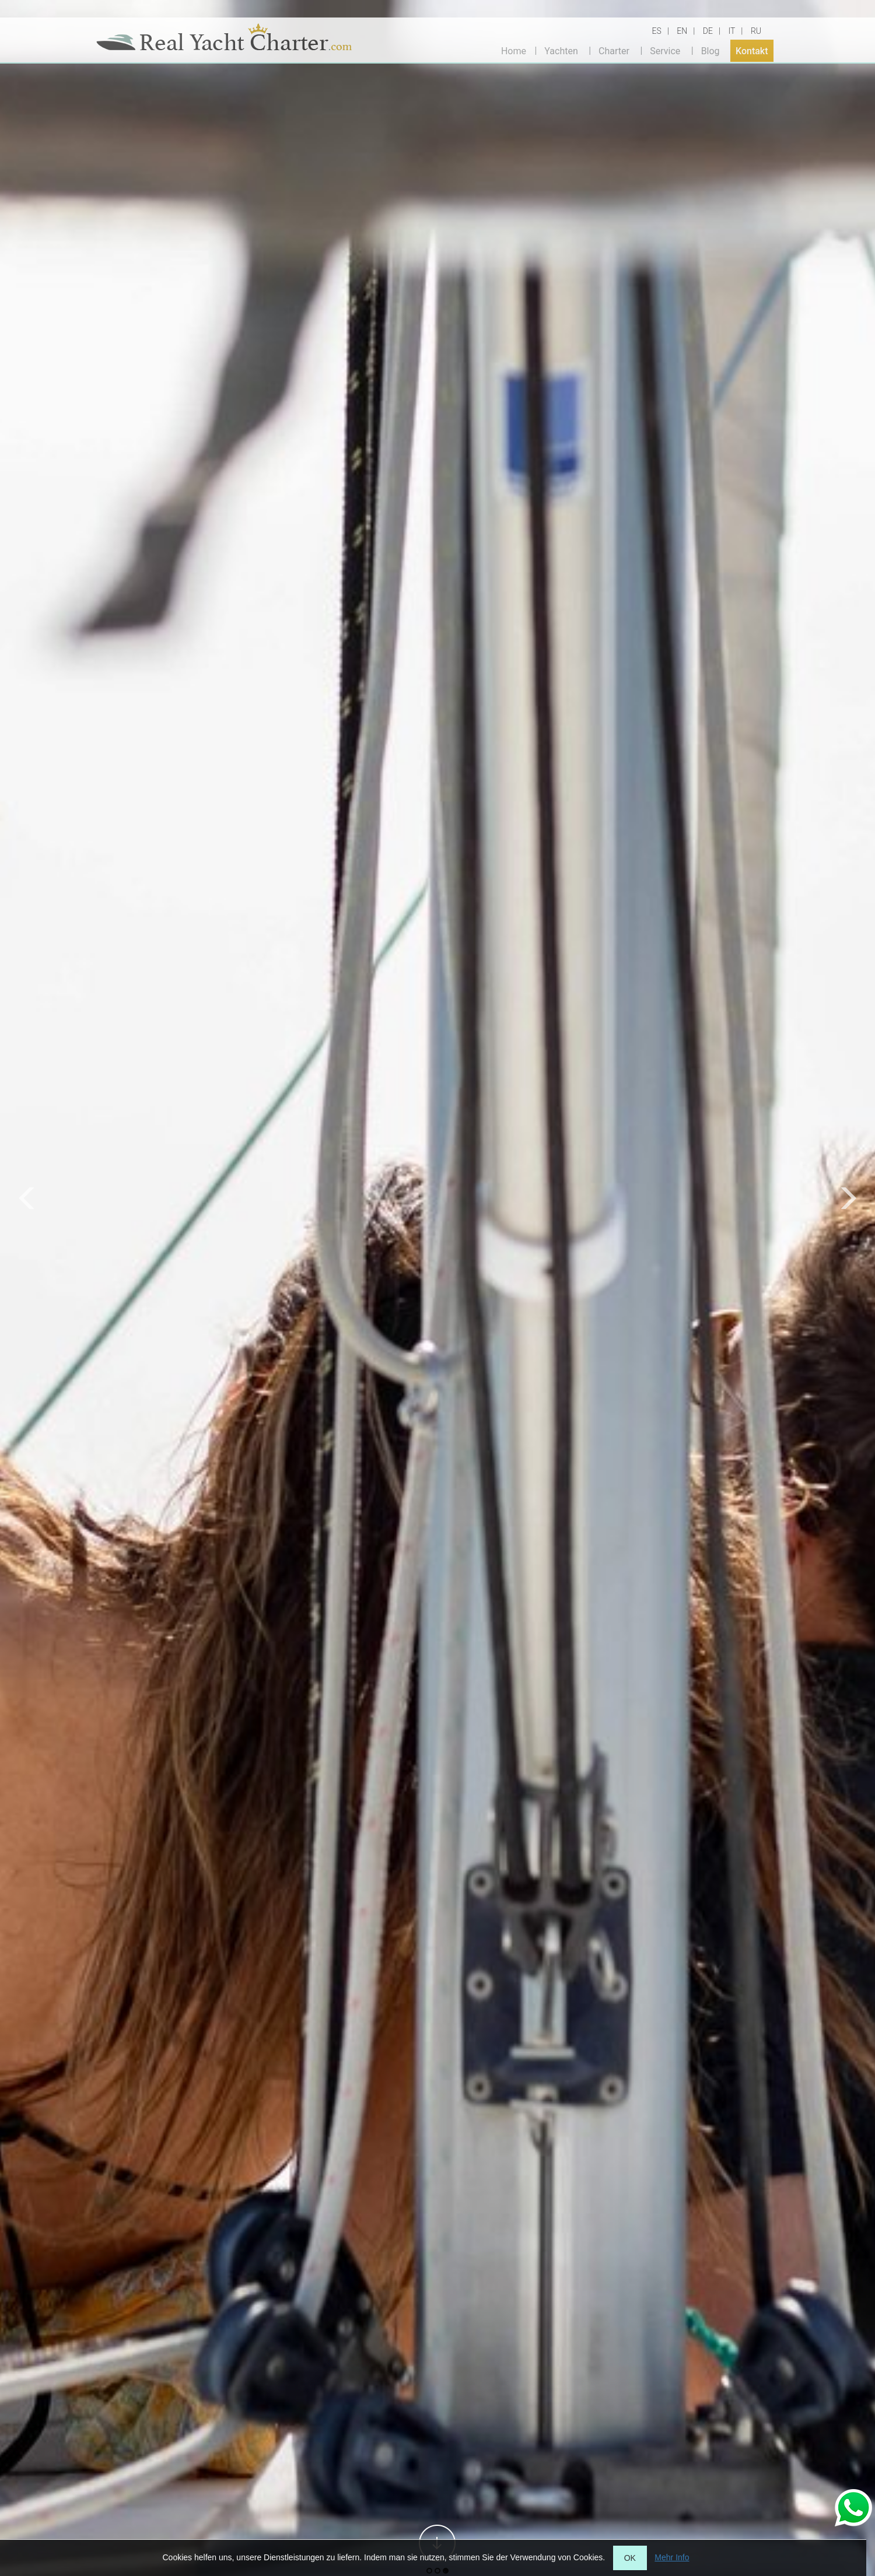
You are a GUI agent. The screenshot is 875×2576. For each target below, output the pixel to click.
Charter (613, 50)
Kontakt (752, 50)
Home (513, 50)
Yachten (561, 50)
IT (731, 31)
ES (657, 31)
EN (682, 31)
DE (708, 31)
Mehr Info (671, 2557)
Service (665, 50)
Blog (710, 50)
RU (756, 31)
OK (630, 2558)
